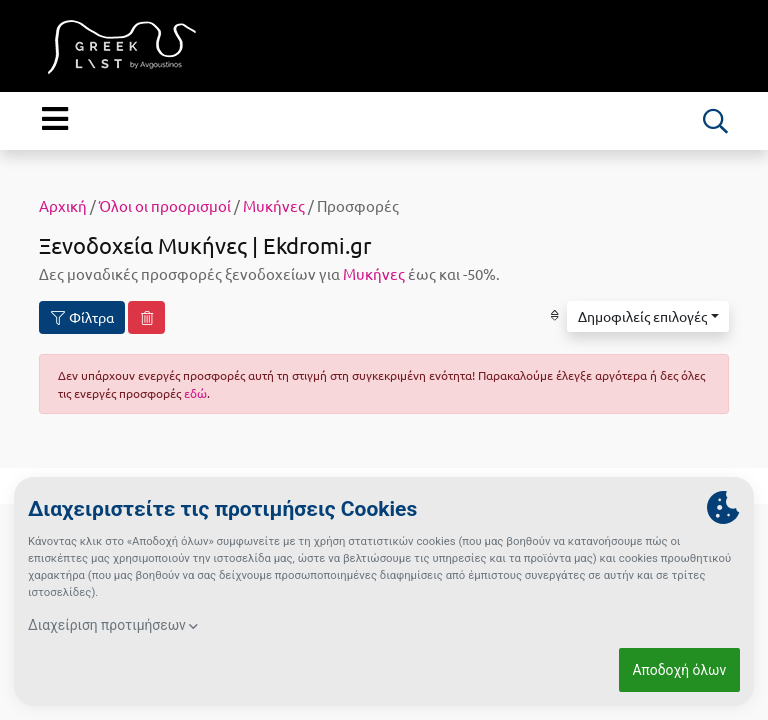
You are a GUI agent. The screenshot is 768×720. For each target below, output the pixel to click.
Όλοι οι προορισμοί (165, 205)
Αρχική (63, 205)
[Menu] (54, 118)
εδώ (195, 393)
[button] (648, 317)
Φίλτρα (82, 317)
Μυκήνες (274, 205)
